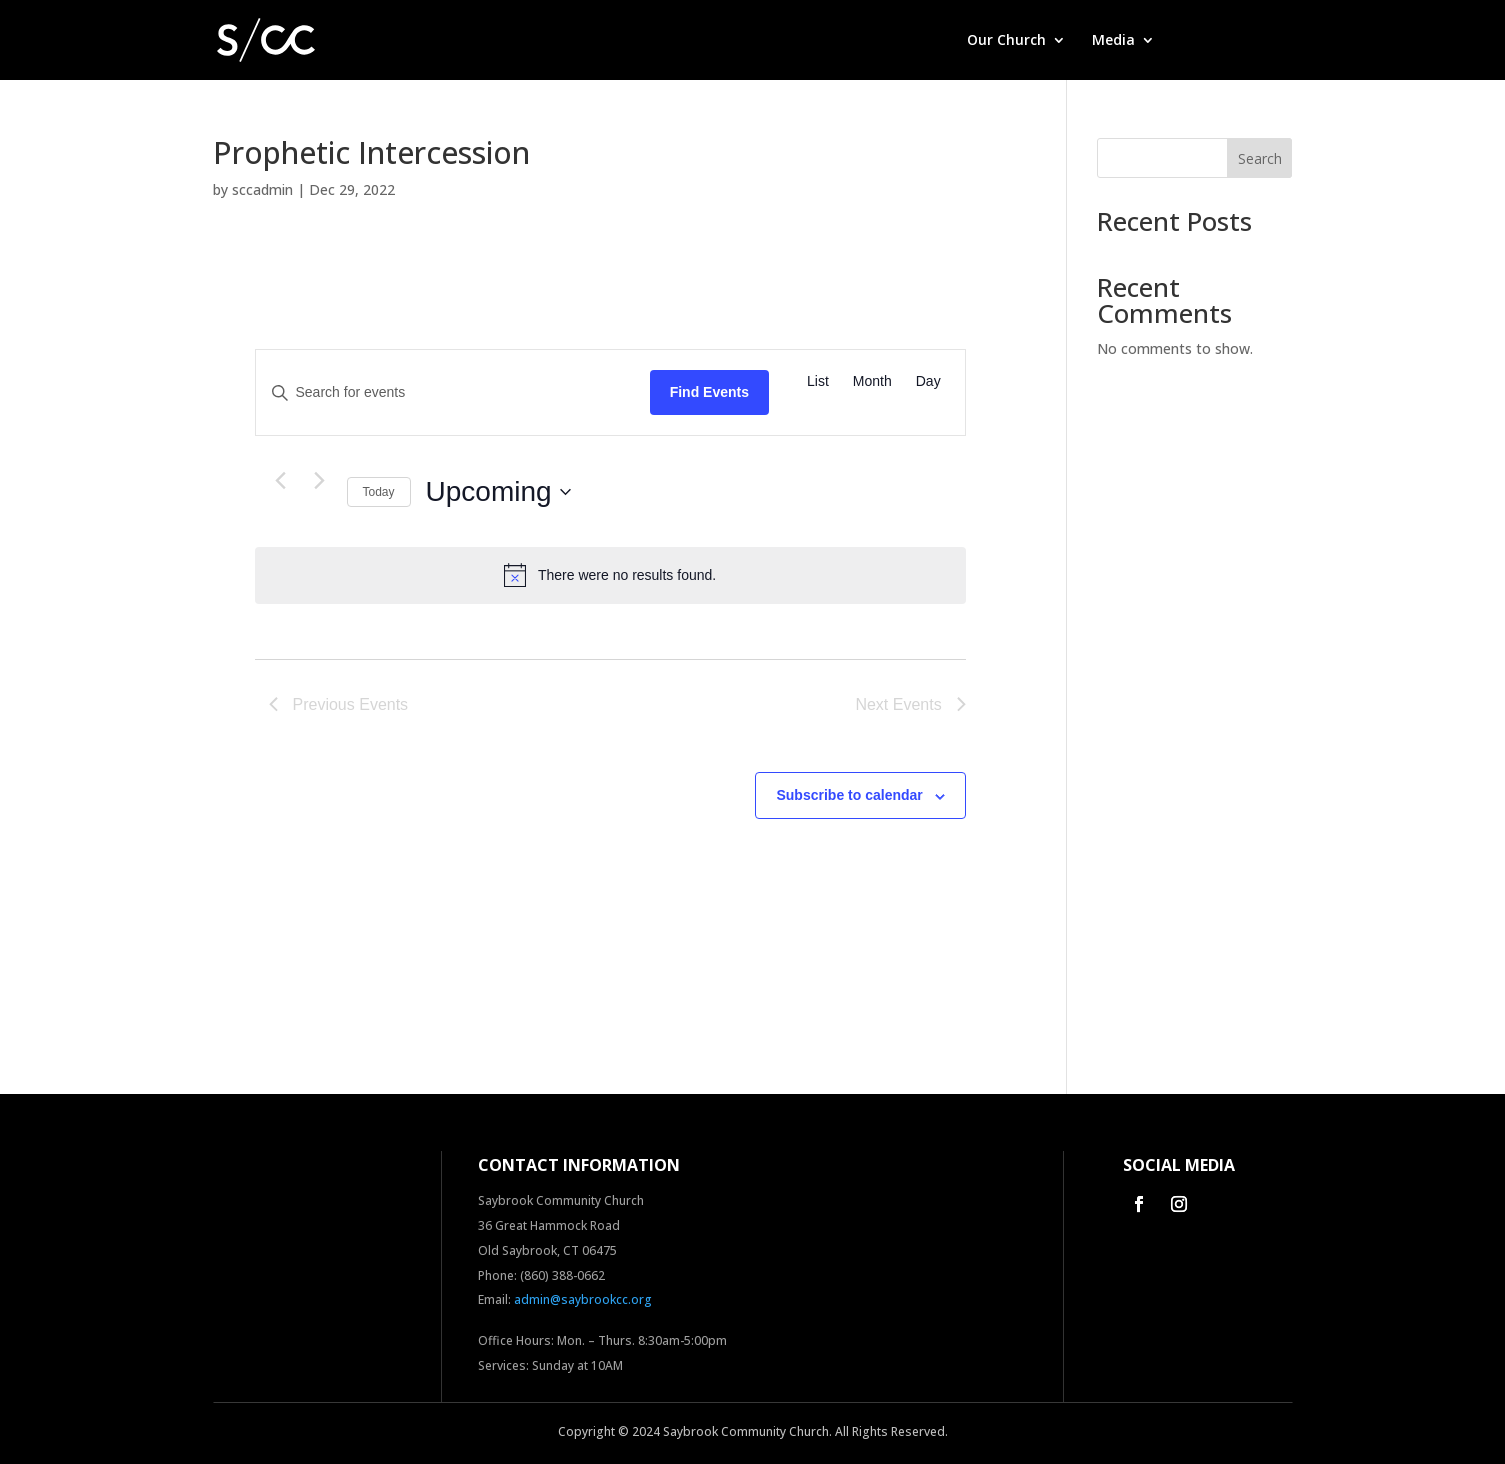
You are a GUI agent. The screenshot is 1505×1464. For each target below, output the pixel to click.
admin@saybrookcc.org (583, 1299)
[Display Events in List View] (818, 381)
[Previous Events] (281, 480)
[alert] (610, 575)
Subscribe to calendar (849, 795)
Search (1260, 158)
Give (1195, 41)
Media (1113, 41)
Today (379, 492)
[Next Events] (320, 480)
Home (920, 41)
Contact (1264, 41)
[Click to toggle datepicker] (498, 492)
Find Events (709, 392)
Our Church (1006, 41)
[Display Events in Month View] (872, 381)
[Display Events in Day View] (928, 381)
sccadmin (262, 189)
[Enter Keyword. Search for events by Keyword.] (453, 392)
